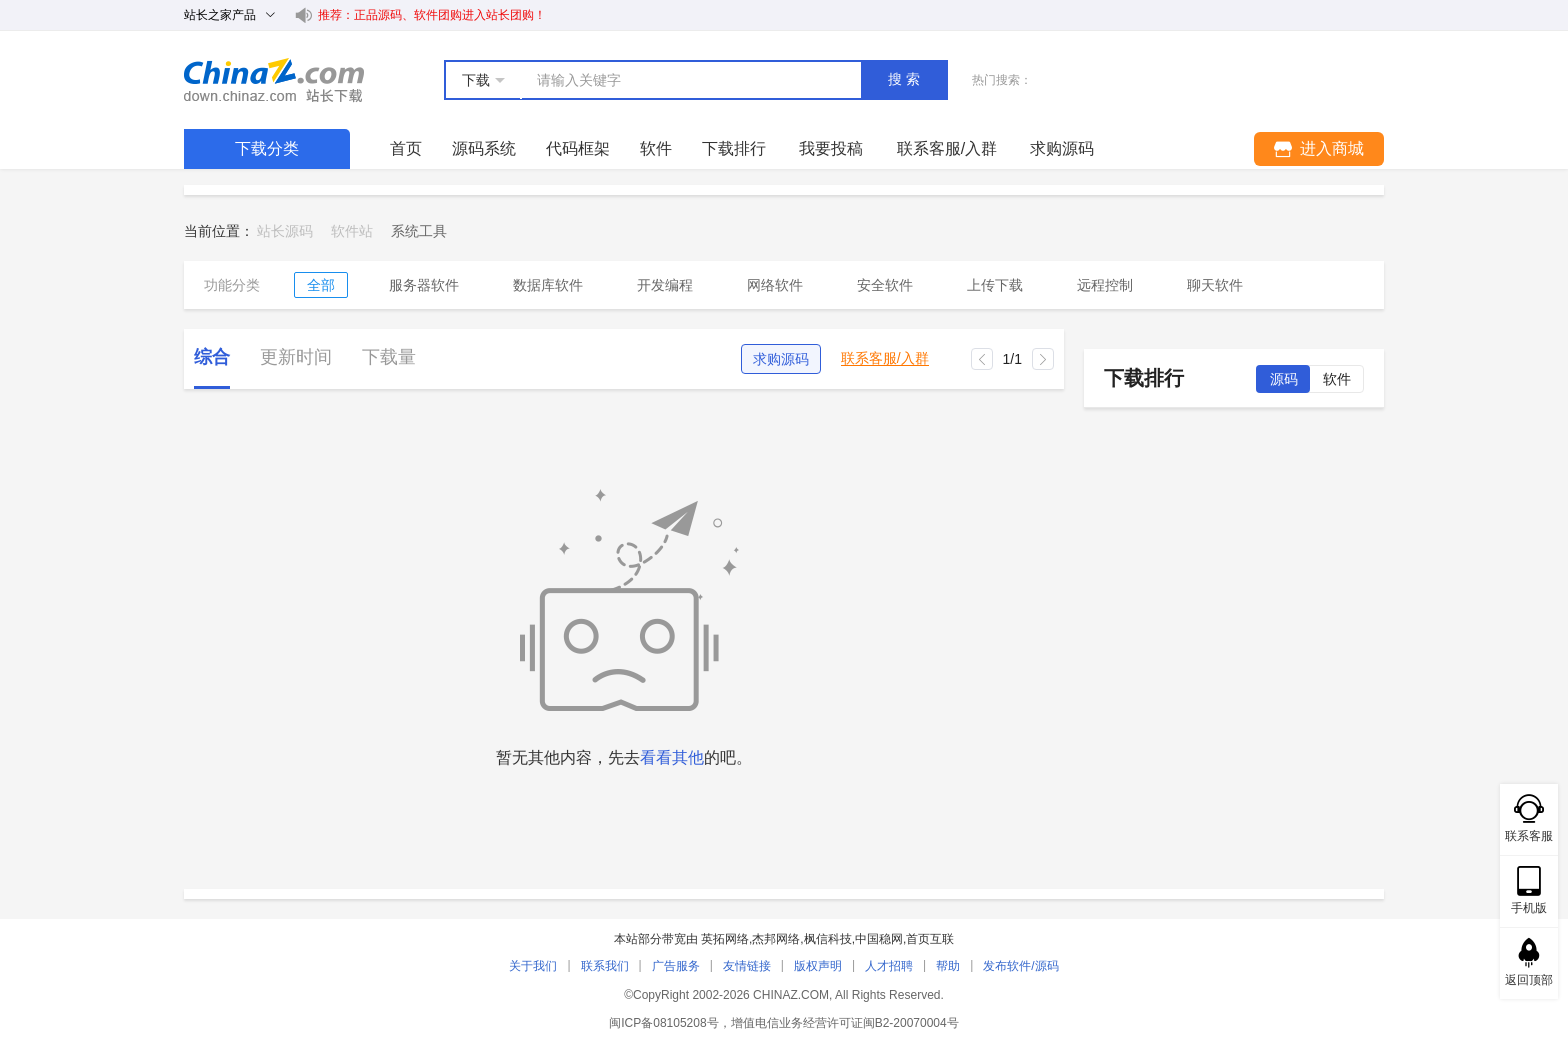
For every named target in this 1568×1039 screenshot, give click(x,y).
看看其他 (672, 757)
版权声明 (818, 966)
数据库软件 (548, 285)
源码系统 (484, 148)
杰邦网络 (776, 939)
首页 (406, 148)
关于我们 (533, 966)
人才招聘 (889, 966)
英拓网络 (725, 939)
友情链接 (747, 966)
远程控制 (1105, 285)
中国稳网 (879, 939)
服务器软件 (424, 285)
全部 (321, 285)
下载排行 (734, 148)
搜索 (906, 79)
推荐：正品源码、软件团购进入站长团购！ (432, 15)
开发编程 (665, 285)
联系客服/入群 (885, 358)
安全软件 (885, 285)
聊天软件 (1215, 285)
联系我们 (605, 966)
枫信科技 (828, 939)
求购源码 (781, 359)
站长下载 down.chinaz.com (274, 80)
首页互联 (930, 939)
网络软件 (775, 285)
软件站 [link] (352, 231)
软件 (656, 148)
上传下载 (995, 285)
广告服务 (676, 966)
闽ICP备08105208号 (663, 1023)
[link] (419, 231)
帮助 (948, 966)
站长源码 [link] (285, 231)
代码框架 (578, 148)
